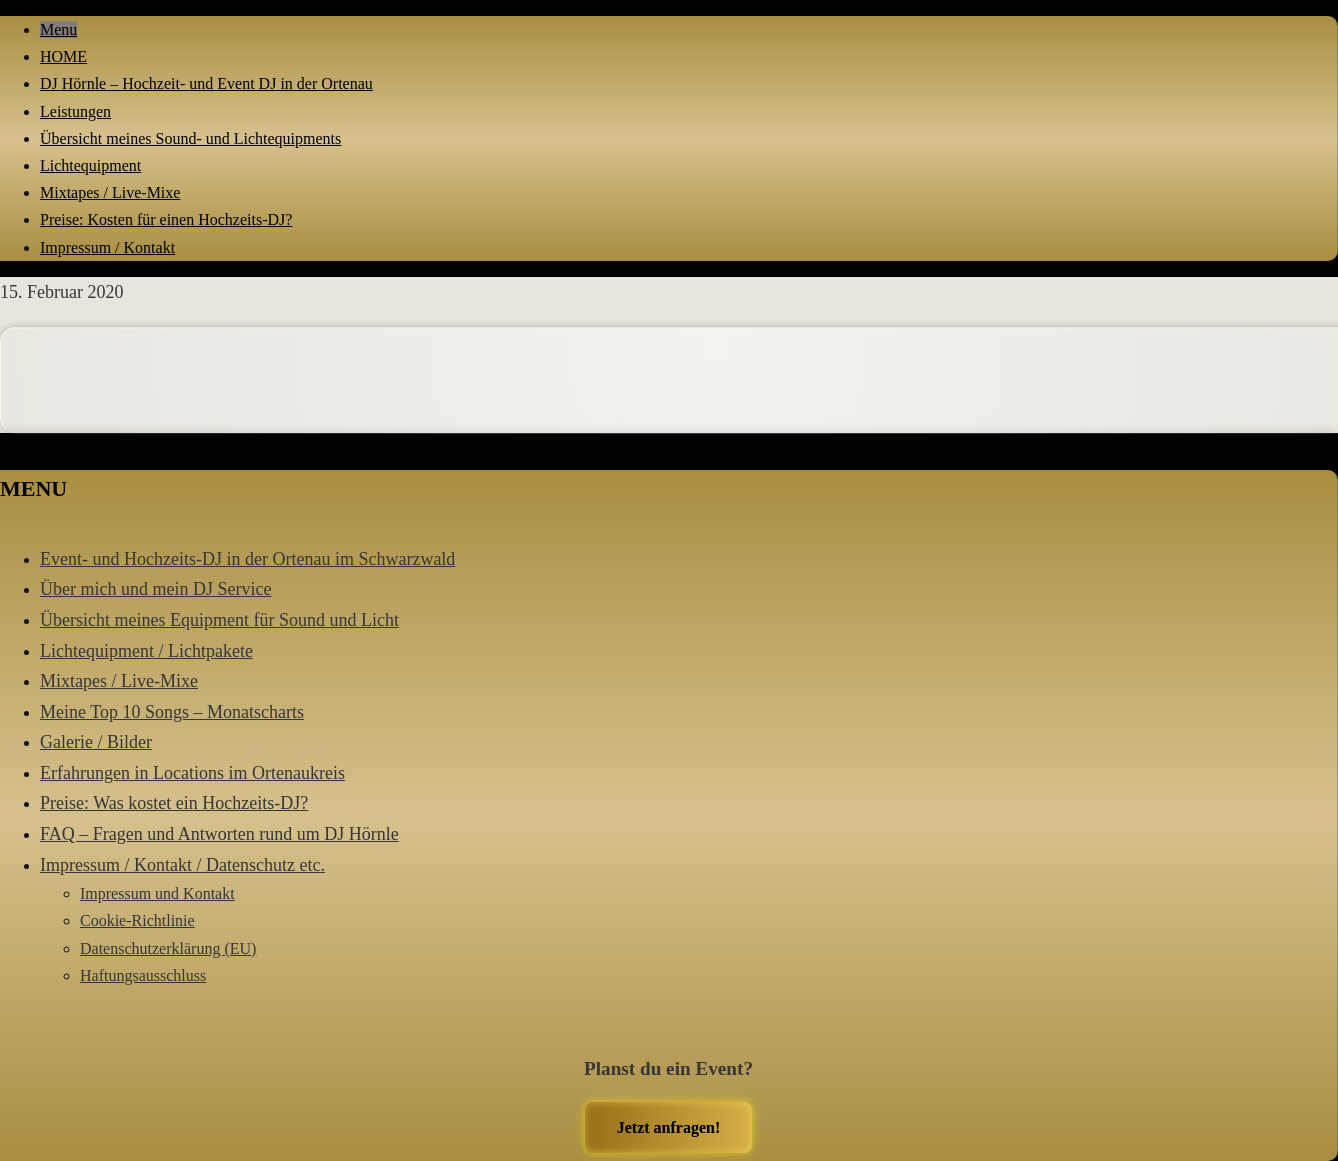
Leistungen (75, 111)
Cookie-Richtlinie (137, 920)
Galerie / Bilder (96, 742)
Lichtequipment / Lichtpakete (146, 651)
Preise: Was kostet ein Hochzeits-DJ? (174, 803)
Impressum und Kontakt (157, 893)
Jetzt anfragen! (669, 1127)
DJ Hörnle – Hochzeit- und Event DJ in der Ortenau (206, 83)
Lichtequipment (90, 165)
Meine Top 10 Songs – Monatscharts (172, 712)
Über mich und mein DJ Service (155, 589)
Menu (58, 29)
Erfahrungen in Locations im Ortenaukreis (192, 773)
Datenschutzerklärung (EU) (168, 948)
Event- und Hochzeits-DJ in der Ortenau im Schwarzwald (247, 559)
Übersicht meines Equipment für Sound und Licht (219, 620)
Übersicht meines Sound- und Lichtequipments (190, 138)
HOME (63, 56)
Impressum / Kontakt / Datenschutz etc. (182, 865)
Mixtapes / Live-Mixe (110, 192)
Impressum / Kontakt (107, 247)
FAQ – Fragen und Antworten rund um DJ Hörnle (219, 834)
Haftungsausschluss (143, 975)
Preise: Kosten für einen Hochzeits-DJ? (166, 219)
